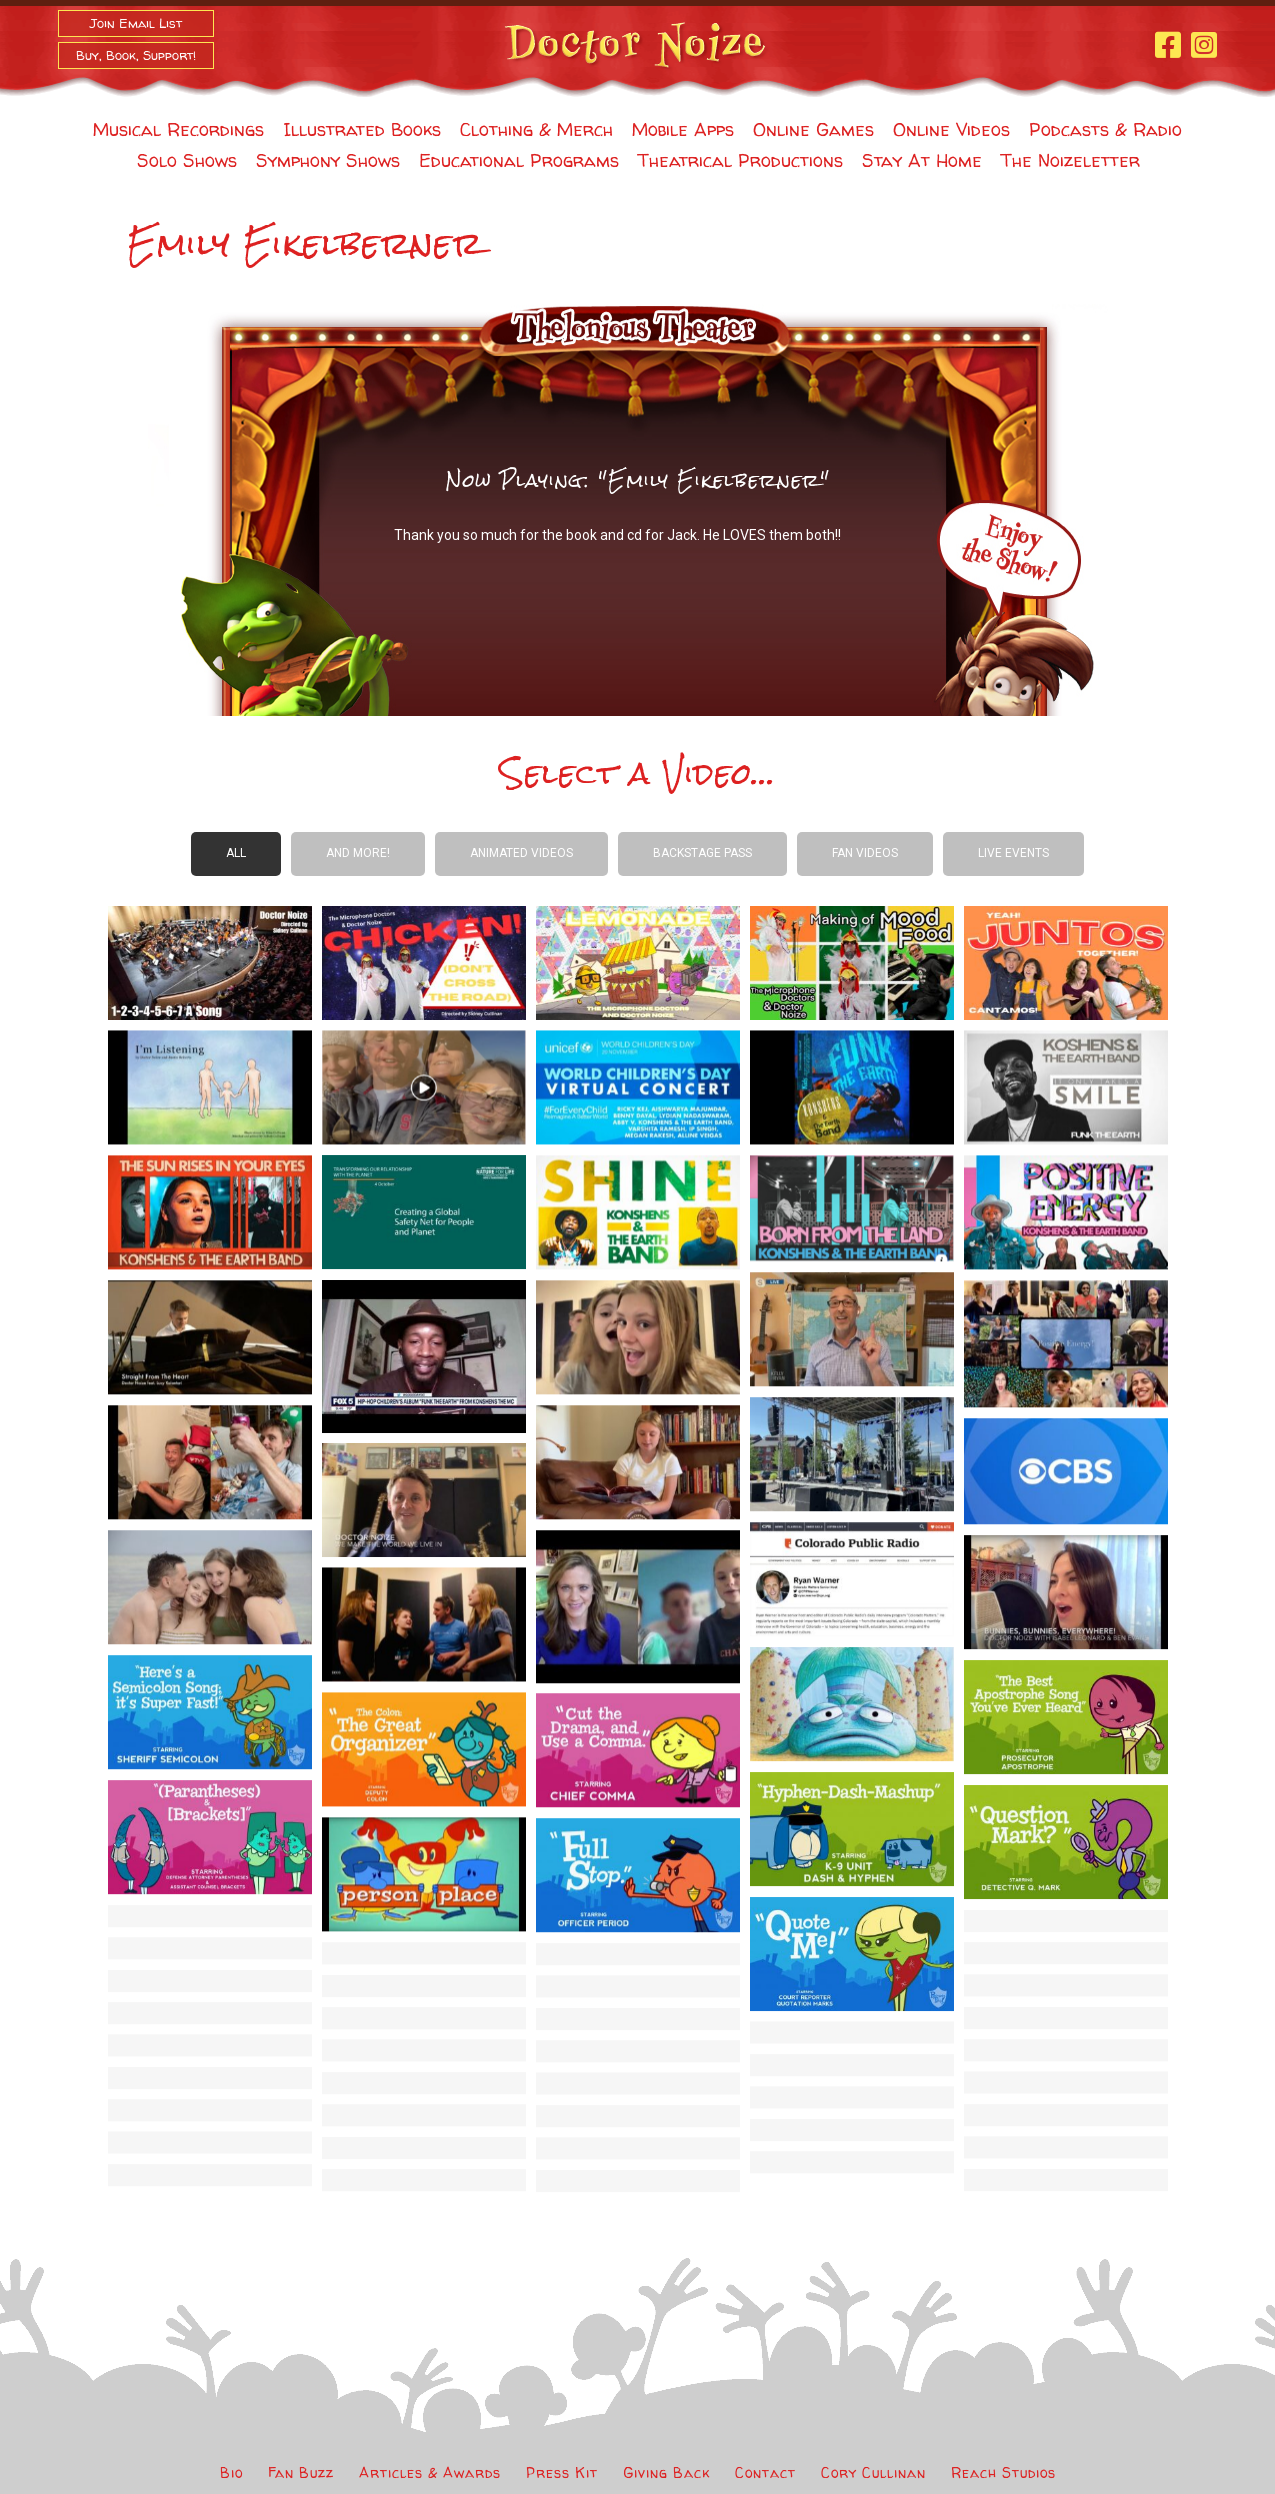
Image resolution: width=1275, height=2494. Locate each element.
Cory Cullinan (873, 2472)
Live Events (1013, 853)
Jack (682, 535)
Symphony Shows (328, 160)
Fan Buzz (301, 2472)
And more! (358, 853)
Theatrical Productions (740, 160)
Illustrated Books (362, 129)
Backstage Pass (702, 853)
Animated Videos (521, 853)
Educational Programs (519, 160)
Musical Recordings (178, 129)
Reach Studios (1003, 2472)
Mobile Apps (683, 129)
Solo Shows (187, 160)
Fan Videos (865, 853)
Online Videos (951, 129)
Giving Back (666, 2472)
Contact (765, 2472)
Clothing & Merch (536, 129)
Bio (231, 2472)
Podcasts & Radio (1105, 129)
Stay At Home (922, 160)
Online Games (813, 129)
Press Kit (562, 2472)
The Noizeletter (1070, 160)
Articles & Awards (430, 2472)
